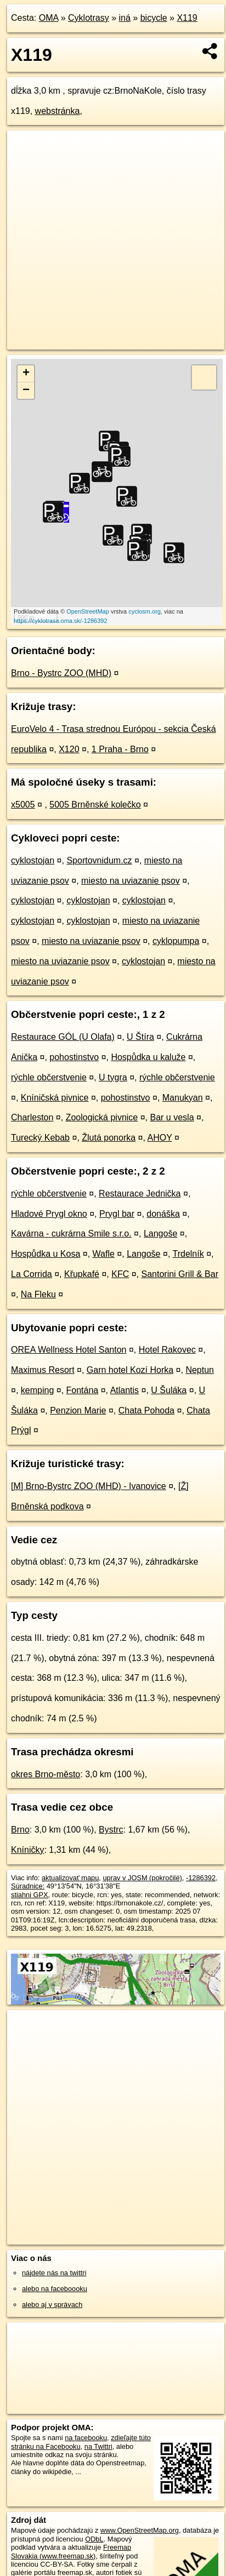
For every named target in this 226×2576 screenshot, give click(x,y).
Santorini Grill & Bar (180, 1274)
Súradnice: (27, 1886)
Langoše (160, 1233)
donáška (163, 1213)
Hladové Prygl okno (49, 1213)
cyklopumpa (175, 941)
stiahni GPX (29, 1895)
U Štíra (140, 1036)
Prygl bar (116, 1213)
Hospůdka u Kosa (45, 1253)
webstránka (57, 111)
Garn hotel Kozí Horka (130, 1370)
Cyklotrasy (88, 17)
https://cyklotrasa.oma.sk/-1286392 (61, 620)
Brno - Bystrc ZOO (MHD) (61, 673)
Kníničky (27, 1849)
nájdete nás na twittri (54, 2273)
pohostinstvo (74, 1057)
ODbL (94, 2539)
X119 (187, 17)
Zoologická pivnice (102, 1117)
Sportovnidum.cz (99, 860)
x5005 (23, 804)
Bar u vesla (172, 1117)
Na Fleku (38, 1294)
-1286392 (201, 1878)
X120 (69, 749)
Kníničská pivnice (55, 1097)
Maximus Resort (43, 1370)
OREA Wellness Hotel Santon (68, 1349)
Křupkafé (81, 1274)
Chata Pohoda (146, 1410)
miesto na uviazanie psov (130, 880)
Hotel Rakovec (167, 1349)
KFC (120, 1274)
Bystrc (111, 1829)
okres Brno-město (45, 1774)
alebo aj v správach (52, 2304)
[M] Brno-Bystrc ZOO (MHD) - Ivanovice (88, 1486)
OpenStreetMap (87, 611)
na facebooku (86, 2438)
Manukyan (182, 1097)
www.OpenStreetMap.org (139, 2530)
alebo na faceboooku (54, 2289)
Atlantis (124, 1390)
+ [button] (26, 373)
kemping (37, 1390)
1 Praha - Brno (120, 749)
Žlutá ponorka (108, 1137)
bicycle (153, 17)
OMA (49, 17)
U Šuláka (169, 1390)
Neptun (199, 1370)
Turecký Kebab (40, 1137)
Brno (20, 1829)
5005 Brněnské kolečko (94, 804)
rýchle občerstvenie (49, 1077)
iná (125, 17)
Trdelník (188, 1253)
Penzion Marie (78, 1410)
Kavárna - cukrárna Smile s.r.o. (71, 1233)
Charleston (32, 1117)
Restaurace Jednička (139, 1193)
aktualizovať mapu (70, 1878)
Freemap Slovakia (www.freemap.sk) (71, 2551)
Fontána (82, 1390)
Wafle (104, 1253)
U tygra (113, 1077)
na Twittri (98, 2446)
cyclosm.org (144, 611)
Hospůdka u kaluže (148, 1057)
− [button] (26, 390)
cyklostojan (32, 860)
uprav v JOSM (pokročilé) (142, 1878)
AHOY (159, 1137)
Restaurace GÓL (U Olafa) (63, 1036)
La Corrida (31, 1274)
